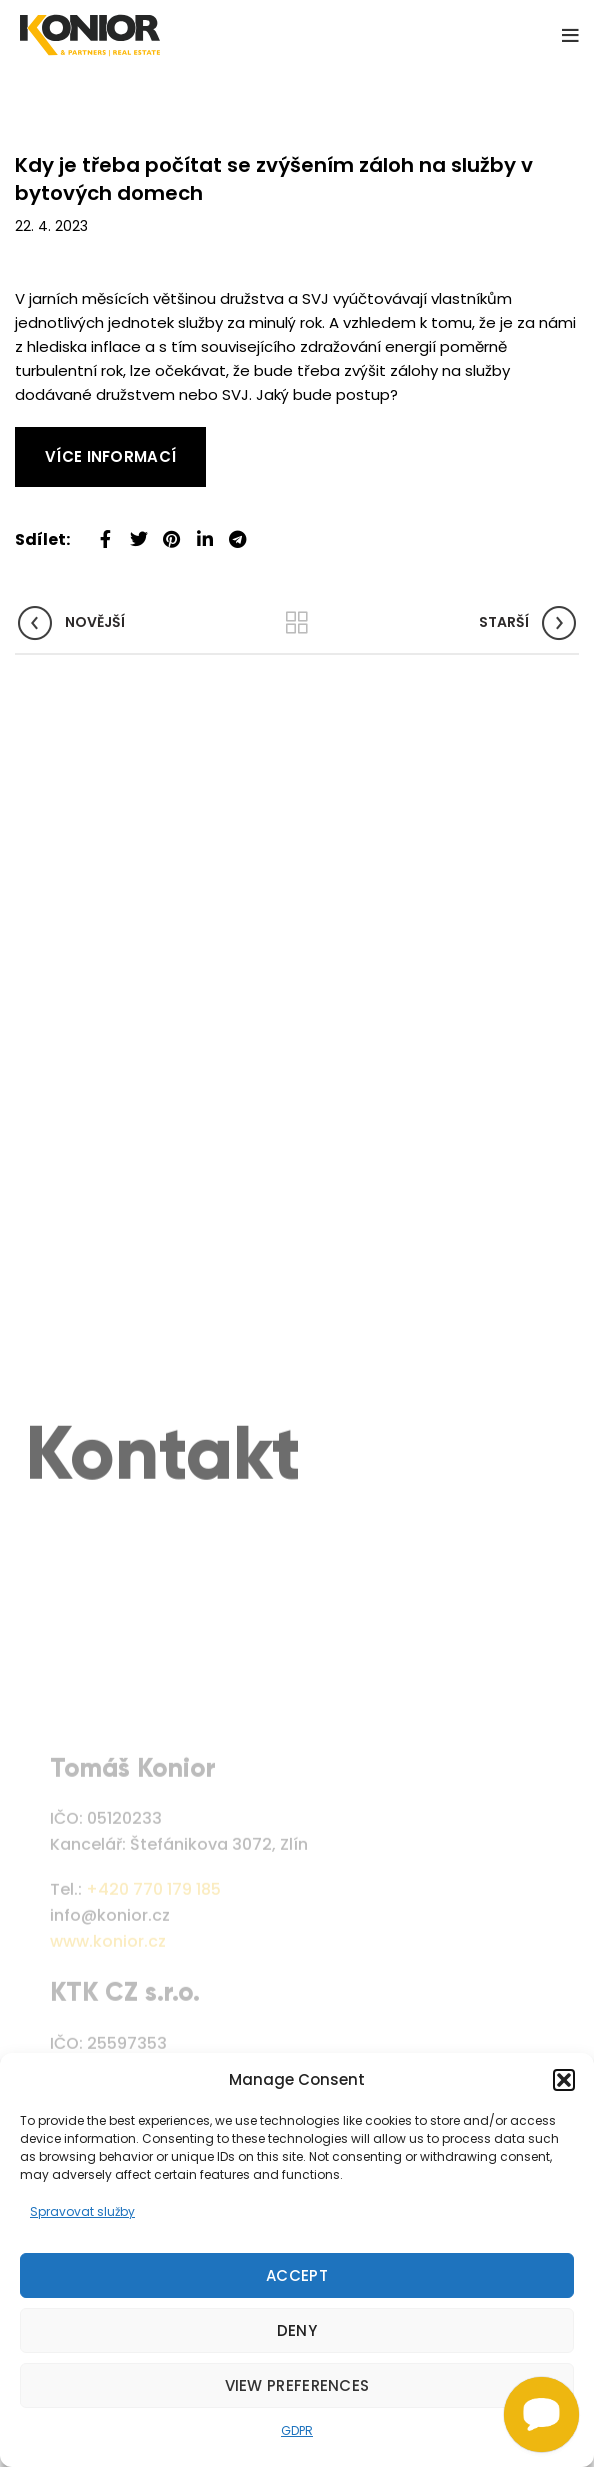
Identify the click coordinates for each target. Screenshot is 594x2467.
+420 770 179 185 (153, 1959)
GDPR (297, 2430)
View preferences (297, 2385)
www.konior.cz (108, 2010)
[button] (564, 2080)
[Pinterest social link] (171, 531)
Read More (55, 438)
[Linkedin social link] (204, 531)
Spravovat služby (82, 2211)
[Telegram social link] (237, 531)
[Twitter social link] (138, 531)
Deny (297, 2330)
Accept (297, 2275)
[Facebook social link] (105, 531)
